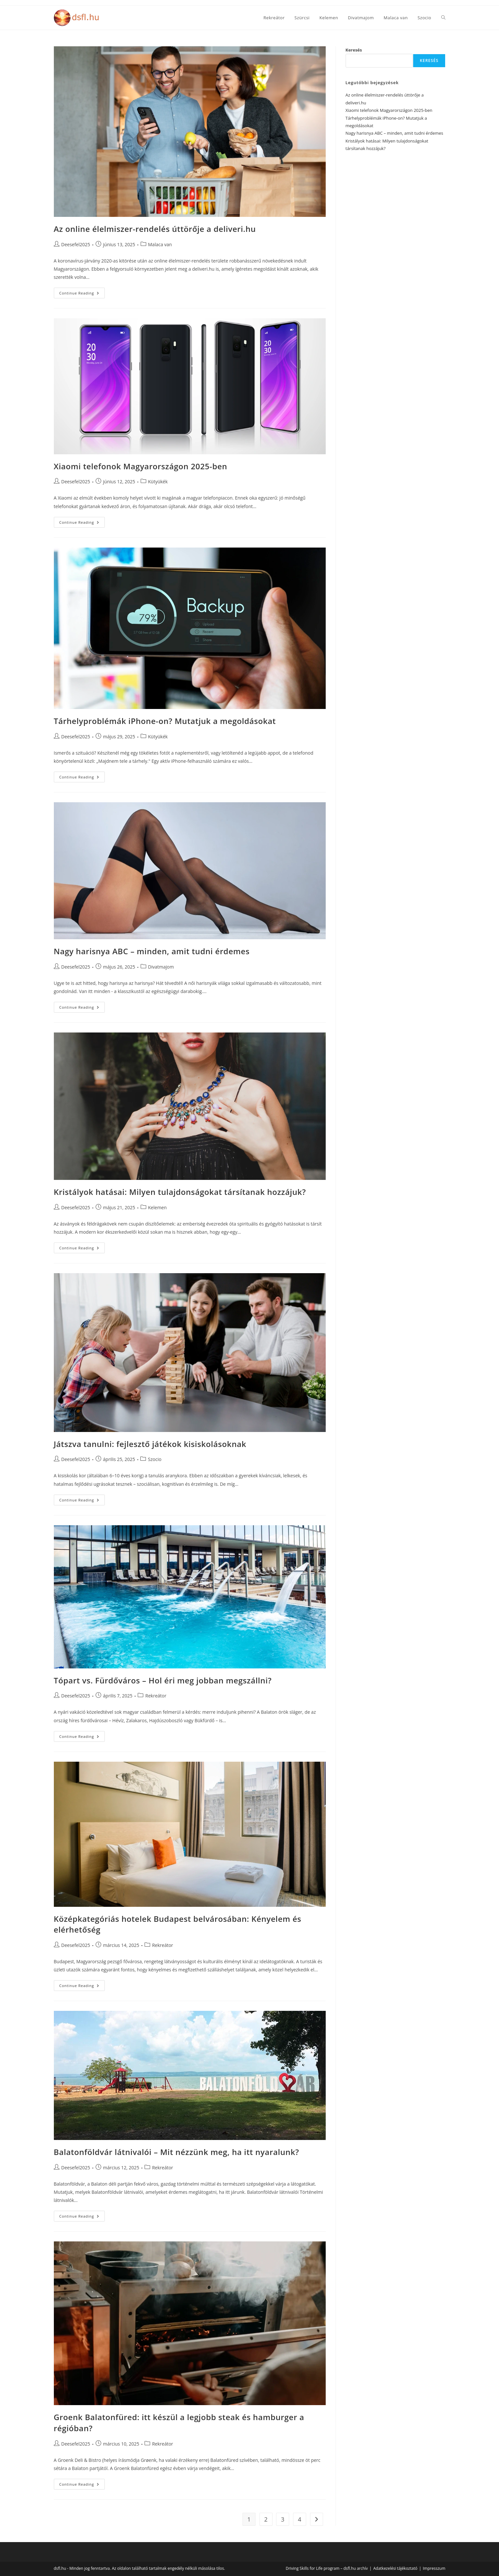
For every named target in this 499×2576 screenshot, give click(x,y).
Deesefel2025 (75, 244)
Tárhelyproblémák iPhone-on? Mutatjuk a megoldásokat (165, 721)
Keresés (354, 50)
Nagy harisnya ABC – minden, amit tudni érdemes (152, 951)
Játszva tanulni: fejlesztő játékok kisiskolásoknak (150, 1444)
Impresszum (434, 2568)
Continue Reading (82, 294)
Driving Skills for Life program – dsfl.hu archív (327, 2568)
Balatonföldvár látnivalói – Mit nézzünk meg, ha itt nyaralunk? (176, 2152)
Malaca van (160, 244)
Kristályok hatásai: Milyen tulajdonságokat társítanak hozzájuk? (180, 1191)
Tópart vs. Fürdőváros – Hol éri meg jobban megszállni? (163, 1680)
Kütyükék (158, 481)
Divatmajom (161, 967)
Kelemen (157, 1207)
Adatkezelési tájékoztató (395, 2568)
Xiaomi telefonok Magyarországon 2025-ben (140, 466)
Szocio (154, 1459)
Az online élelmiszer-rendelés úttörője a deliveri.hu (155, 228)
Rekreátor (155, 1696)
